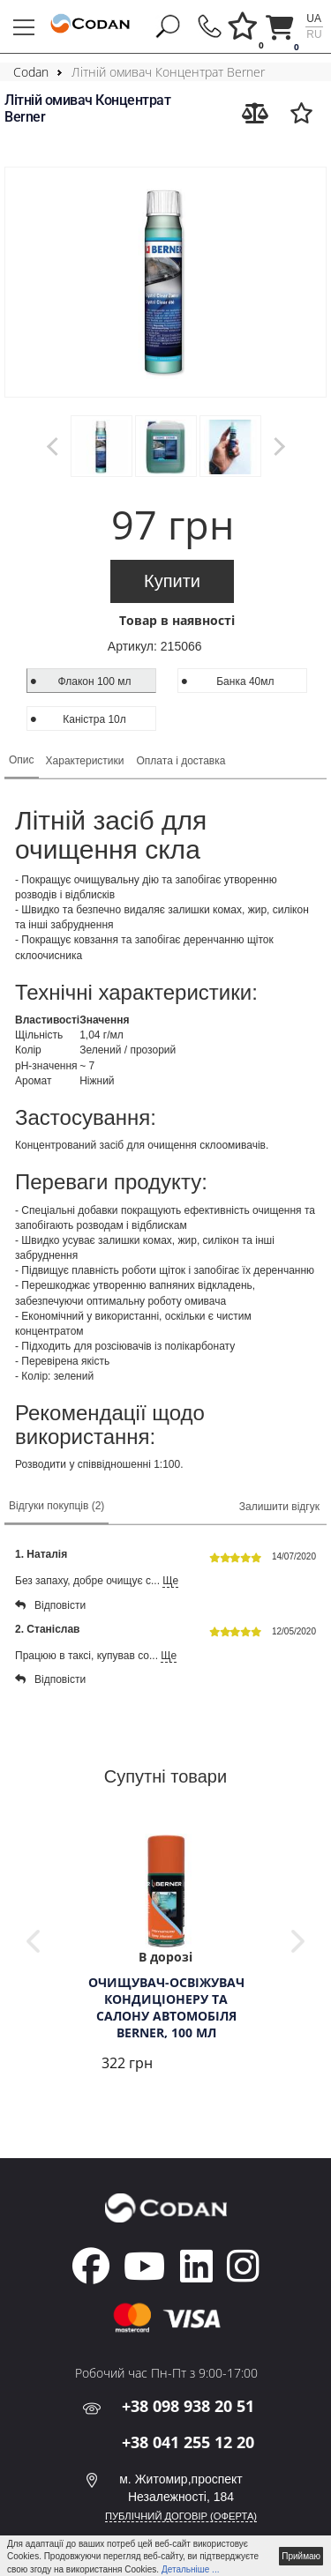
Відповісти (50, 1605)
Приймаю (301, 2556)
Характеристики (85, 761)
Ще (170, 1581)
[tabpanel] (165, 1954)
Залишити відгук (279, 1506)
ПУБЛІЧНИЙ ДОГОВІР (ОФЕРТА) (181, 2516)
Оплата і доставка (181, 761)
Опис (21, 760)
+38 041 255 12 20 (188, 2442)
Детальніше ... (191, 2569)
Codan (31, 71)
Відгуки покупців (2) (56, 1506)
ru (313, 34)
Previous (33, 1941)
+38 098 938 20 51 (188, 2405)
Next (298, 1941)
